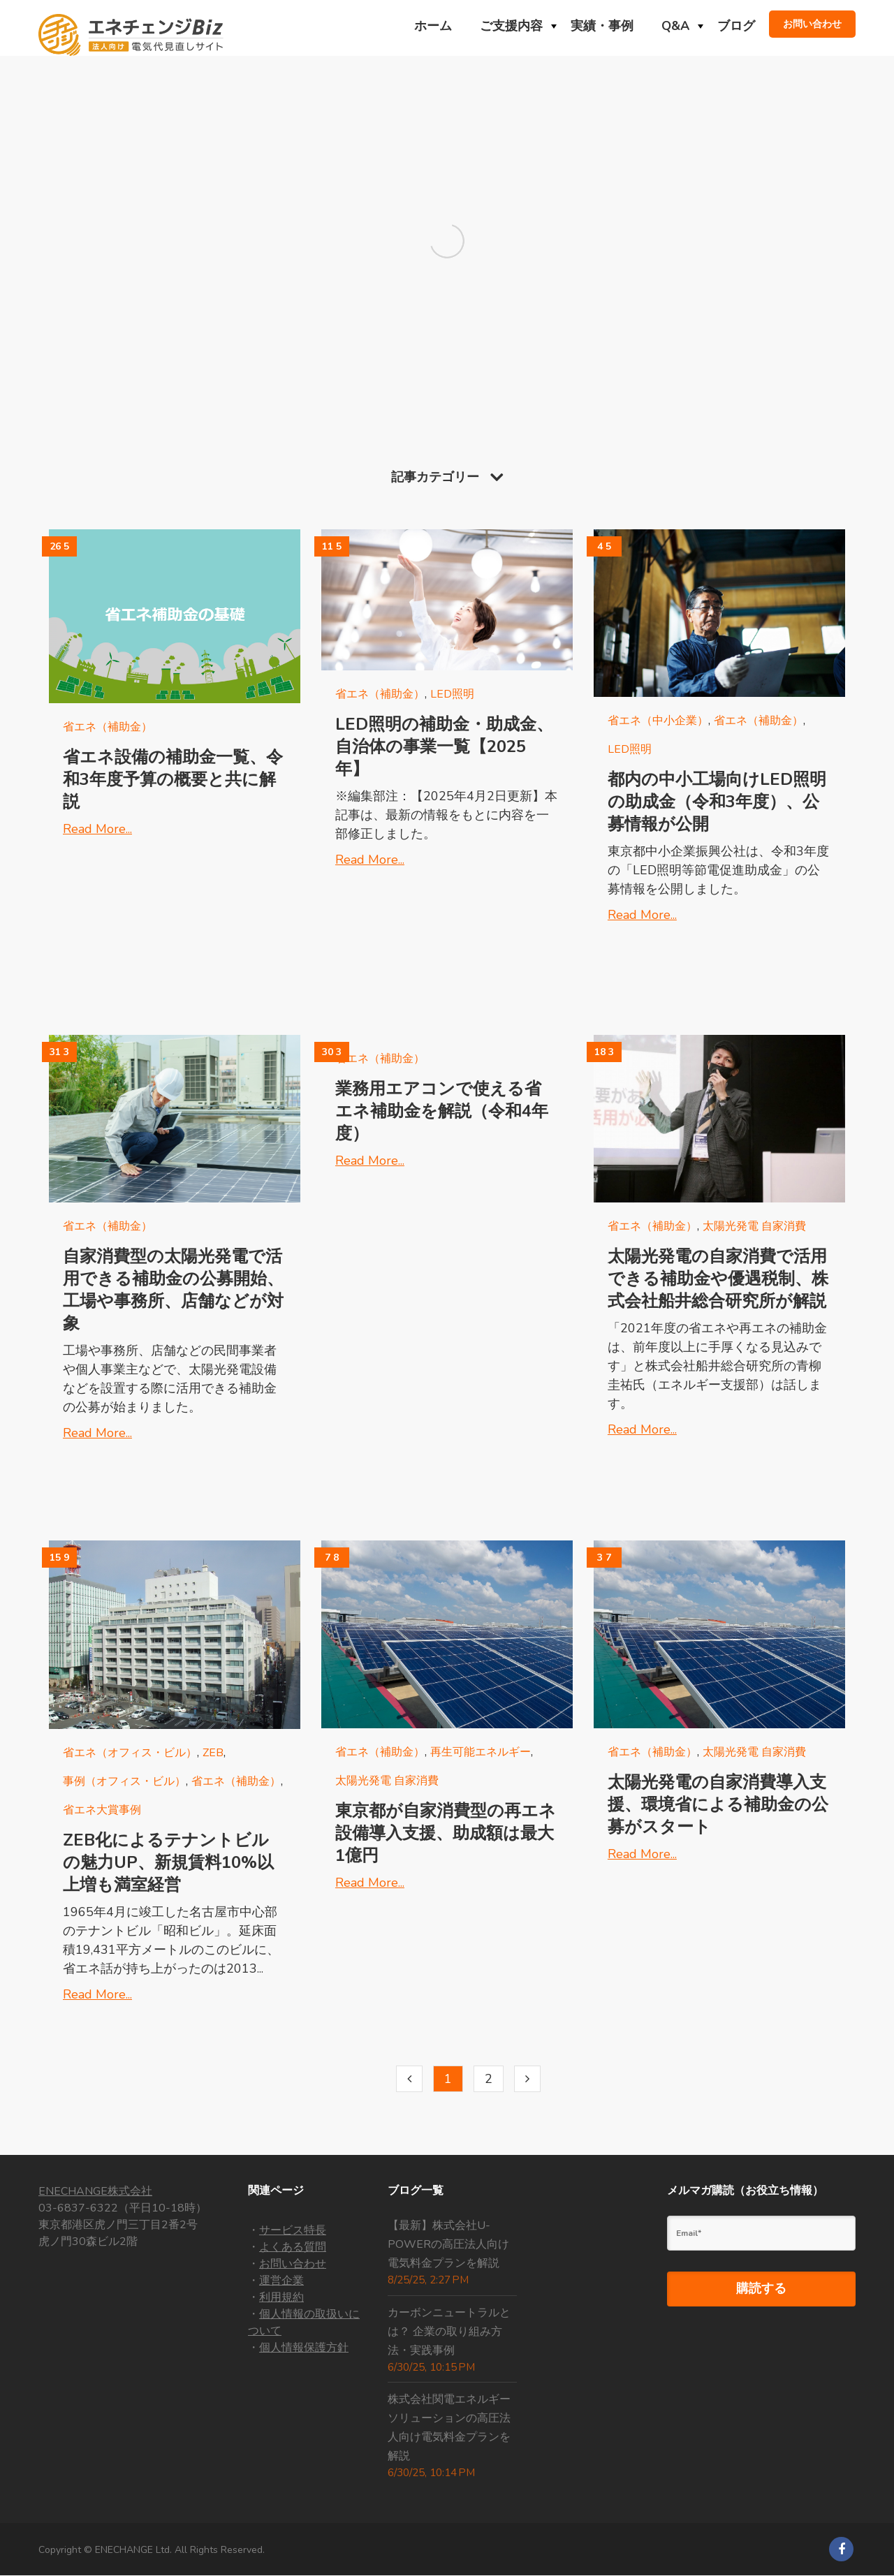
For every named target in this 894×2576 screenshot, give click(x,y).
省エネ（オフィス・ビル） (130, 1752)
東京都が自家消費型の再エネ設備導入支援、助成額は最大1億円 (445, 1833)
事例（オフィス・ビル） (124, 1781)
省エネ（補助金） (107, 727)
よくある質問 (292, 2247)
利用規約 (281, 2297)
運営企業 (281, 2280)
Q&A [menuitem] (675, 25)
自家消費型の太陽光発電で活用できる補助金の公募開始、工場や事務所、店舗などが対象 (173, 1289)
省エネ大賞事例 (102, 1810)
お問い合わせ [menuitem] (812, 24)
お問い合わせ (292, 2264)
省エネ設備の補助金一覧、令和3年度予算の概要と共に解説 (173, 779)
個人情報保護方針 (304, 2347)
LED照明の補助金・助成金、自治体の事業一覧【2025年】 (444, 746)
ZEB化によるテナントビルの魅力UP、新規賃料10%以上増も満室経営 (168, 1862)
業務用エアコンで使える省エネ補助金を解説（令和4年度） (441, 1111)
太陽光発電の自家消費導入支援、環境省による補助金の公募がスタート (718, 1804)
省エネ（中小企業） (658, 720)
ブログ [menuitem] (736, 25)
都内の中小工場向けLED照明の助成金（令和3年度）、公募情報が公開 (717, 801)
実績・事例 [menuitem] (602, 25)
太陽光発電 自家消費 (754, 1226)
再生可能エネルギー (480, 1752)
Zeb (213, 1752)
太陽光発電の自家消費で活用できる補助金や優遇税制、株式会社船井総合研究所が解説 (718, 1278)
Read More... (97, 828)
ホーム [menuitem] (433, 25)
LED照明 (452, 694)
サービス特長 (292, 2230)
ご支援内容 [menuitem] (511, 25)
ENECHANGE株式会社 (95, 2191)
